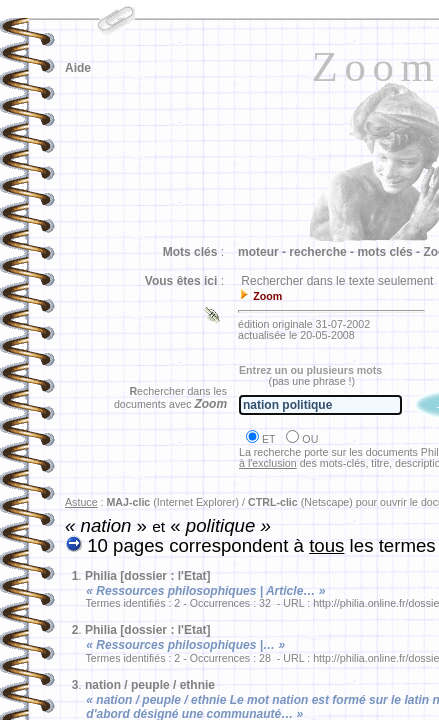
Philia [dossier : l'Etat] (148, 576)
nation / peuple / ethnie (150, 685)
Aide (78, 68)
